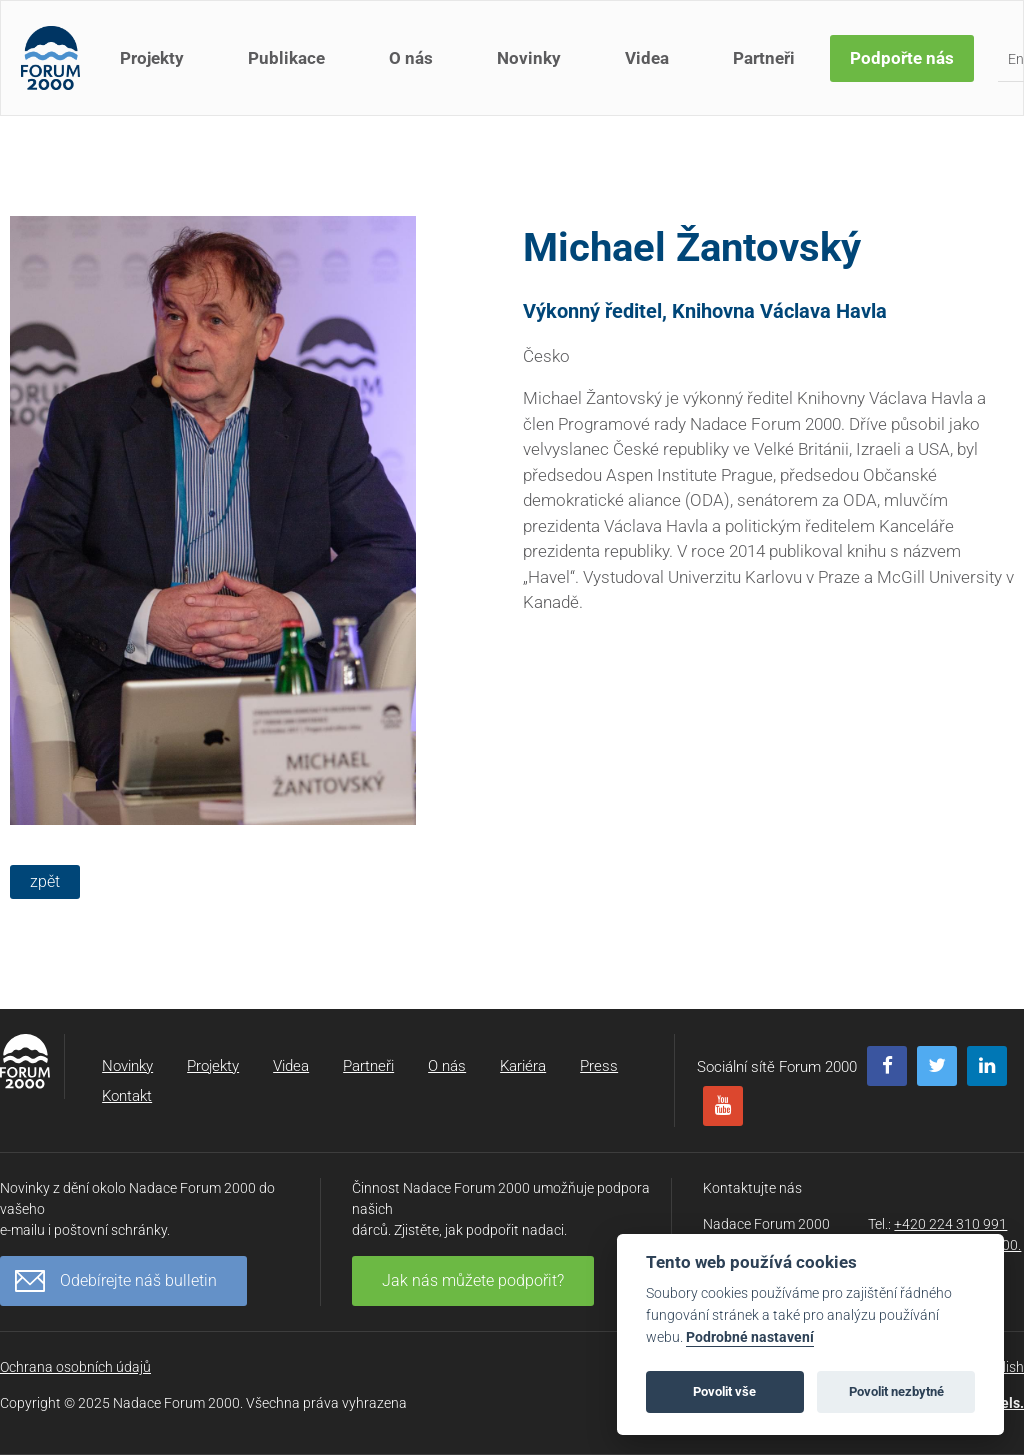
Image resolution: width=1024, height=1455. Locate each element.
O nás (411, 58)
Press (599, 1066)
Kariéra (523, 1066)
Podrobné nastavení (750, 1337)
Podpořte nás (902, 58)
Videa (647, 58)
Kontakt (127, 1096)
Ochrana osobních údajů (75, 1367)
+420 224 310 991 (950, 1224)
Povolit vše (724, 1391)
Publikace (286, 58)
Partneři (764, 58)
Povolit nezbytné (896, 1391)
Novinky (529, 58)
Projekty (152, 58)
